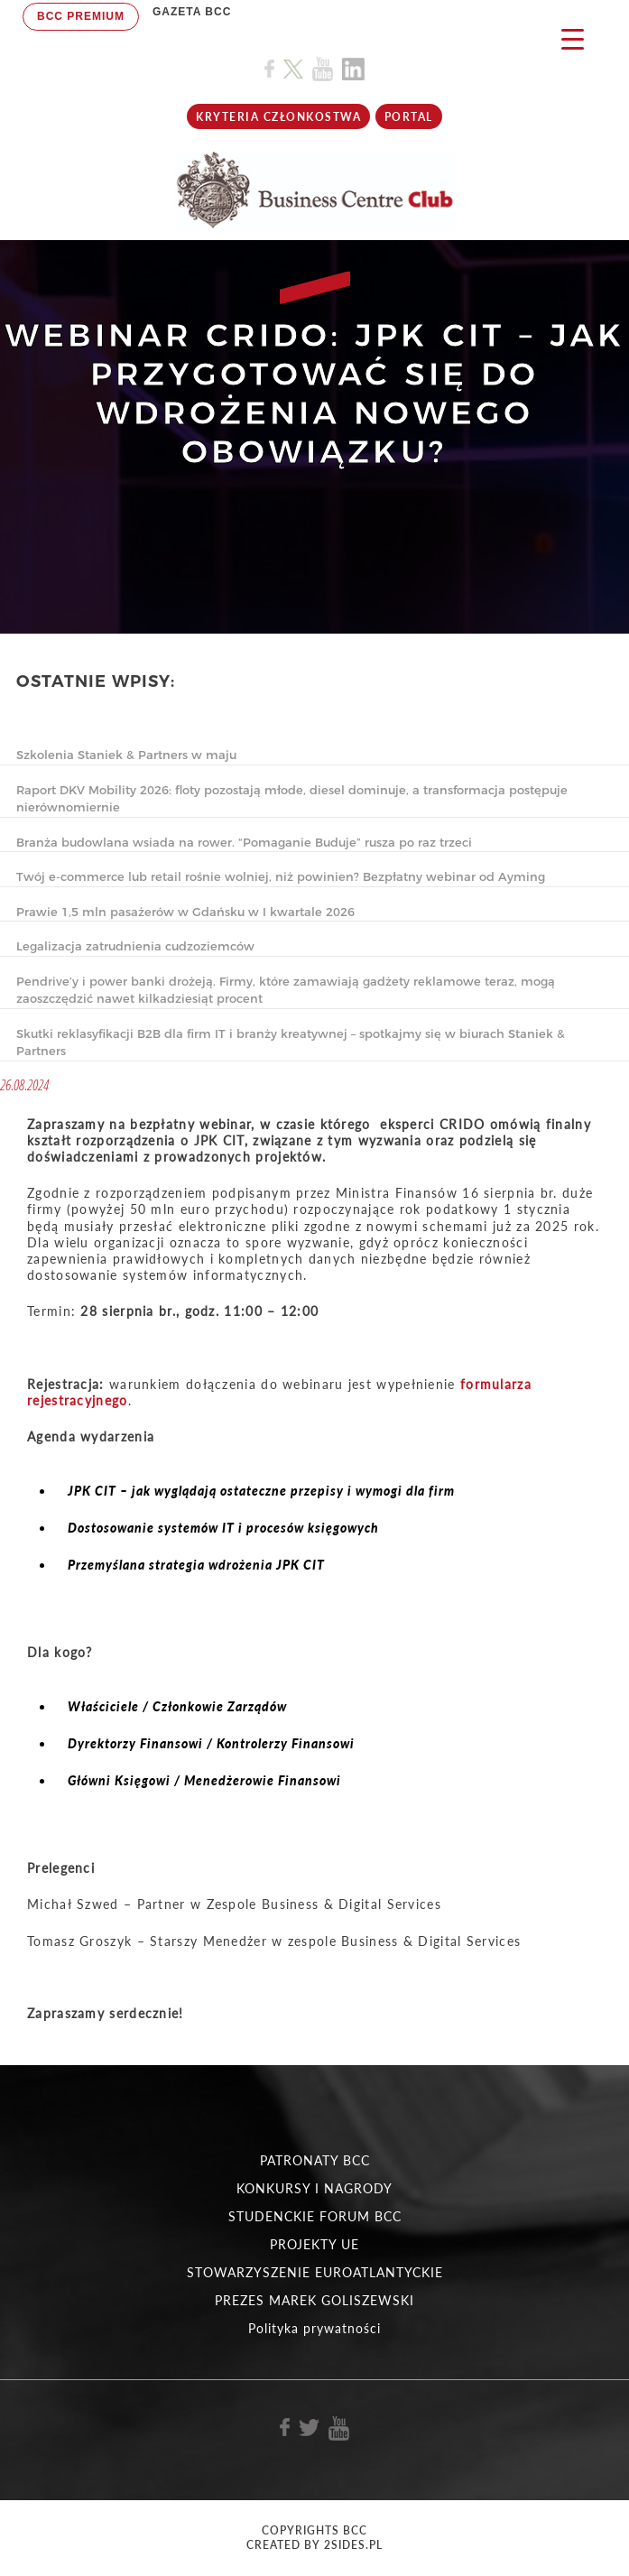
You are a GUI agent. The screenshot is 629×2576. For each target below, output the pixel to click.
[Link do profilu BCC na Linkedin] (353, 69)
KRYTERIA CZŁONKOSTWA (278, 117)
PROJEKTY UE (314, 2244)
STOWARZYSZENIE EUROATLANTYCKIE (315, 2272)
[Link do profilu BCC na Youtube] (323, 69)
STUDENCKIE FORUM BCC (315, 2216)
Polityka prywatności (314, 2328)
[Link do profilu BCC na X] (293, 69)
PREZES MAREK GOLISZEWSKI (314, 2300)
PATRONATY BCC (315, 2160)
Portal (408, 117)
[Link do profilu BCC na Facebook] (269, 69)
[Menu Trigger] (572, 38)
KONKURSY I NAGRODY (314, 2188)
